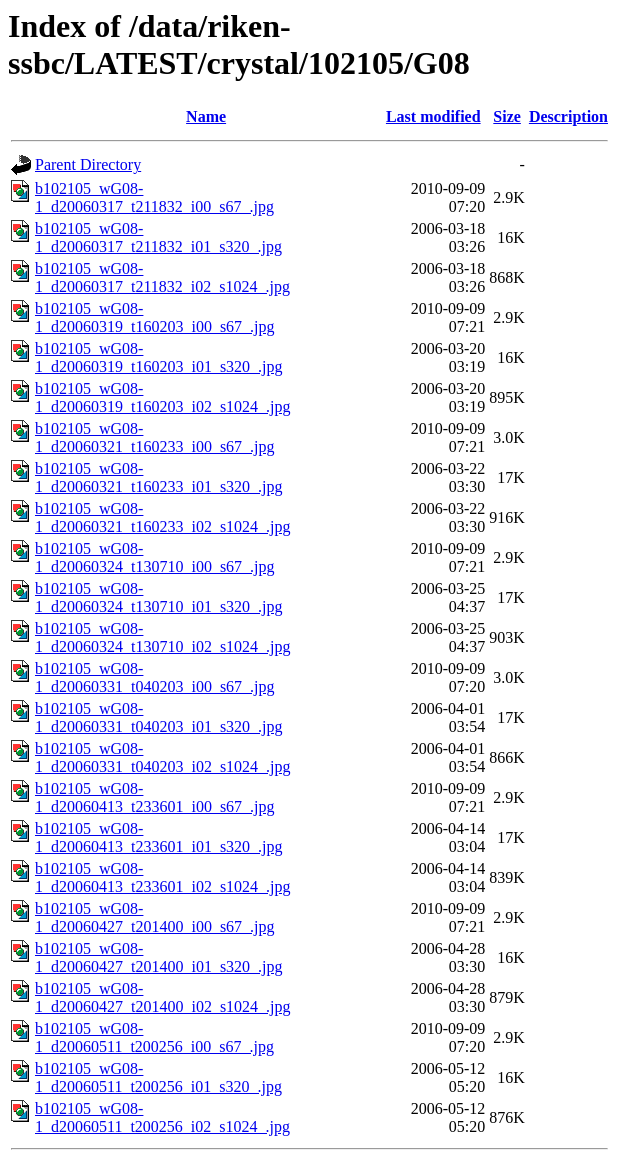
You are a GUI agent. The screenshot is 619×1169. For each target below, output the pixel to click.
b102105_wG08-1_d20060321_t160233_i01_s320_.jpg (159, 477)
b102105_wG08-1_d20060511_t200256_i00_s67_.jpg (154, 1037)
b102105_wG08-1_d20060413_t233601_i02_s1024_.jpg (163, 877)
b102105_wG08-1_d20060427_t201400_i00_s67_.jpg (155, 917)
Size (507, 116)
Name (206, 116)
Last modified (433, 116)
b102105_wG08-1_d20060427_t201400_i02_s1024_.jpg (163, 997)
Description (568, 116)
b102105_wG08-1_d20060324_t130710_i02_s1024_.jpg (163, 637)
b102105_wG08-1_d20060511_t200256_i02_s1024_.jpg (162, 1117)
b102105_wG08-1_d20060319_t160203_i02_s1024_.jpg (163, 397)
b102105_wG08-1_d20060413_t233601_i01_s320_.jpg (159, 837)
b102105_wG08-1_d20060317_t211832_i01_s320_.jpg (158, 237)
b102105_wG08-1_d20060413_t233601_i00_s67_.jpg (155, 797)
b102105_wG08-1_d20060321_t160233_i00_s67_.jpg (155, 437)
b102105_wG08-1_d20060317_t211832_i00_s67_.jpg (154, 197)
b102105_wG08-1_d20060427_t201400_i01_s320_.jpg (159, 957)
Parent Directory (88, 164)
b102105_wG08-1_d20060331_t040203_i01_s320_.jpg (159, 717)
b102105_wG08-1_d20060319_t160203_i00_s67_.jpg (155, 317)
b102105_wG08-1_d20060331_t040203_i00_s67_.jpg (155, 677)
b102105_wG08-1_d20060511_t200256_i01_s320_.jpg (158, 1077)
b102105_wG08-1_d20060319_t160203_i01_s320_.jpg (159, 357)
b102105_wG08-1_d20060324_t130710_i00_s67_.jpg (155, 557)
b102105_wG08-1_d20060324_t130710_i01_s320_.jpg (159, 597)
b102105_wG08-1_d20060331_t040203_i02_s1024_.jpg (163, 757)
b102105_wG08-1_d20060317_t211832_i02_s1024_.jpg (162, 277)
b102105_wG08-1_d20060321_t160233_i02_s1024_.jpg (163, 517)
